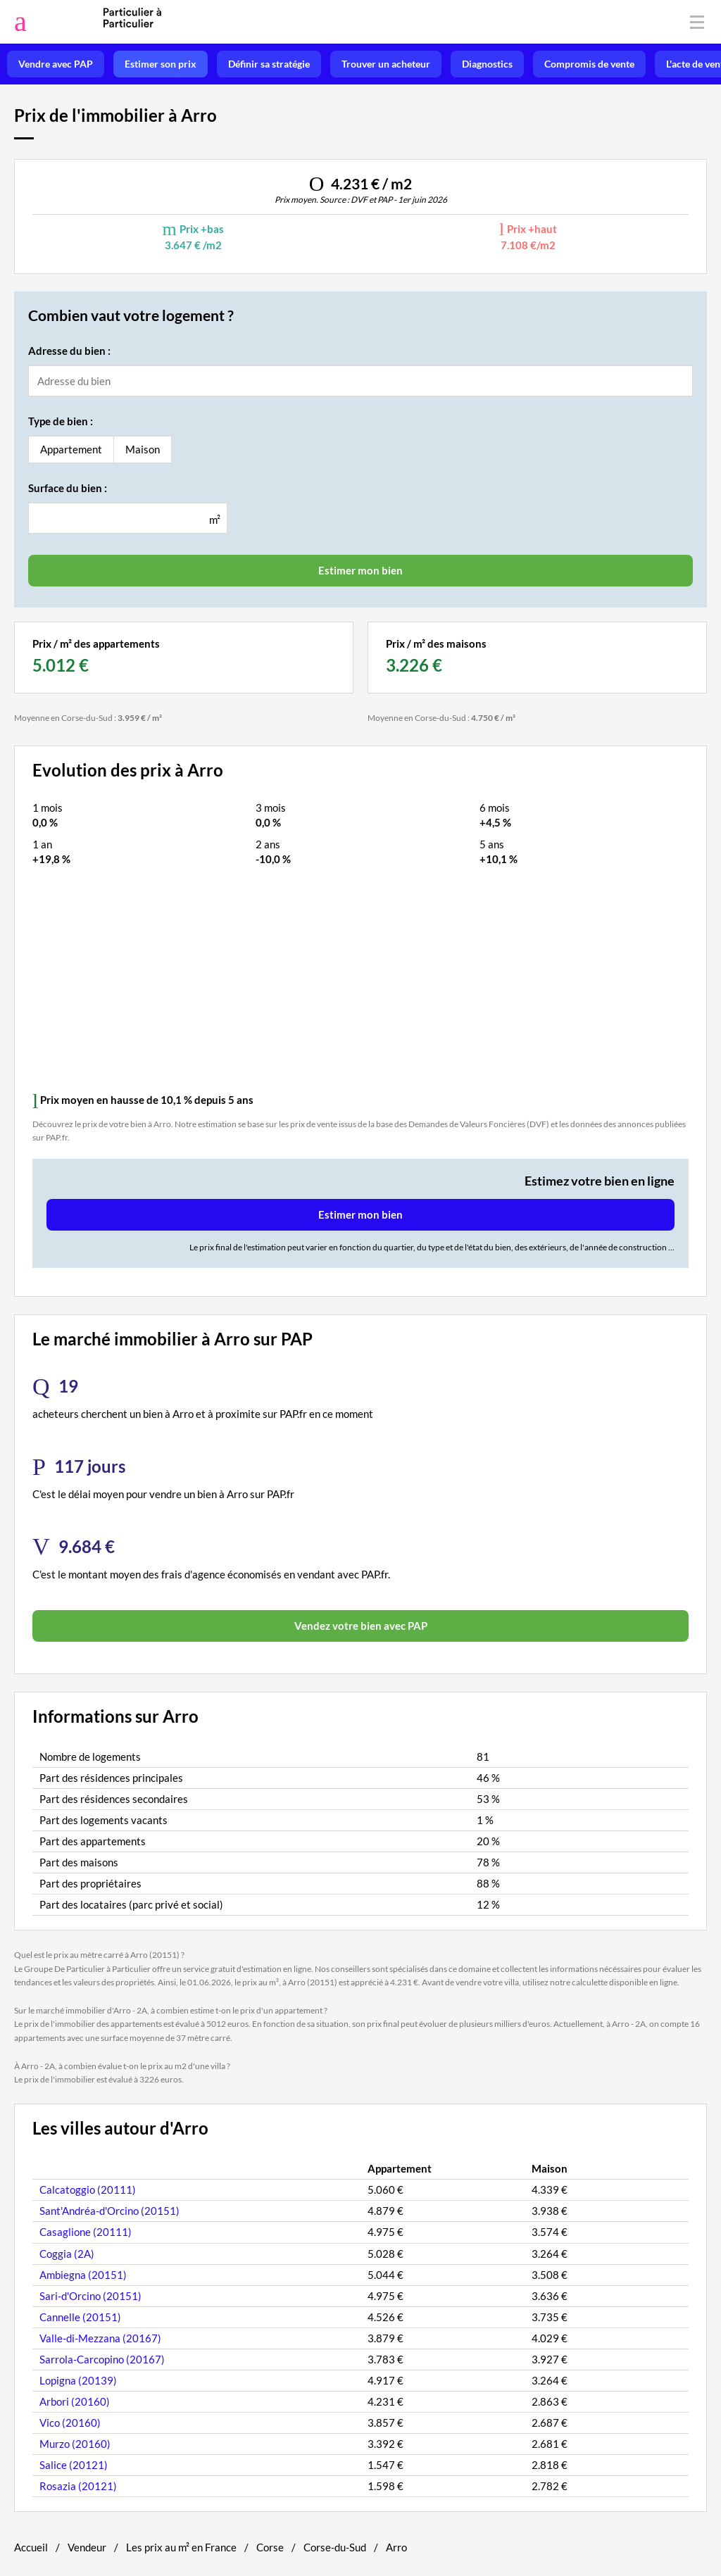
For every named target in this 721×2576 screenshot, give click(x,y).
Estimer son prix (160, 64)
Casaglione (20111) (85, 2231)
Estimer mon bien (360, 1214)
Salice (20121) (73, 2464)
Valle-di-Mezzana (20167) (100, 2338)
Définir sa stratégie (269, 64)
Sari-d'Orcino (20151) (90, 2295)
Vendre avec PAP (55, 64)
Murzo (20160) (75, 2443)
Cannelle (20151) (80, 2317)
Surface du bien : (67, 488)
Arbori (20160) (74, 2401)
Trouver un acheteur (385, 64)
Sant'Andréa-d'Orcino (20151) (109, 2210)
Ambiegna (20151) (83, 2274)
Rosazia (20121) (78, 2486)
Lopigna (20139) (78, 2380)
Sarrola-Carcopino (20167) (102, 2359)
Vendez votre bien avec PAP (360, 1625)
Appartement (71, 449)
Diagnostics (487, 64)
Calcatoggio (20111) (87, 2189)
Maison (142, 449)
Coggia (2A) (66, 2253)
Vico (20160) (70, 2422)
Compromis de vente (589, 64)
